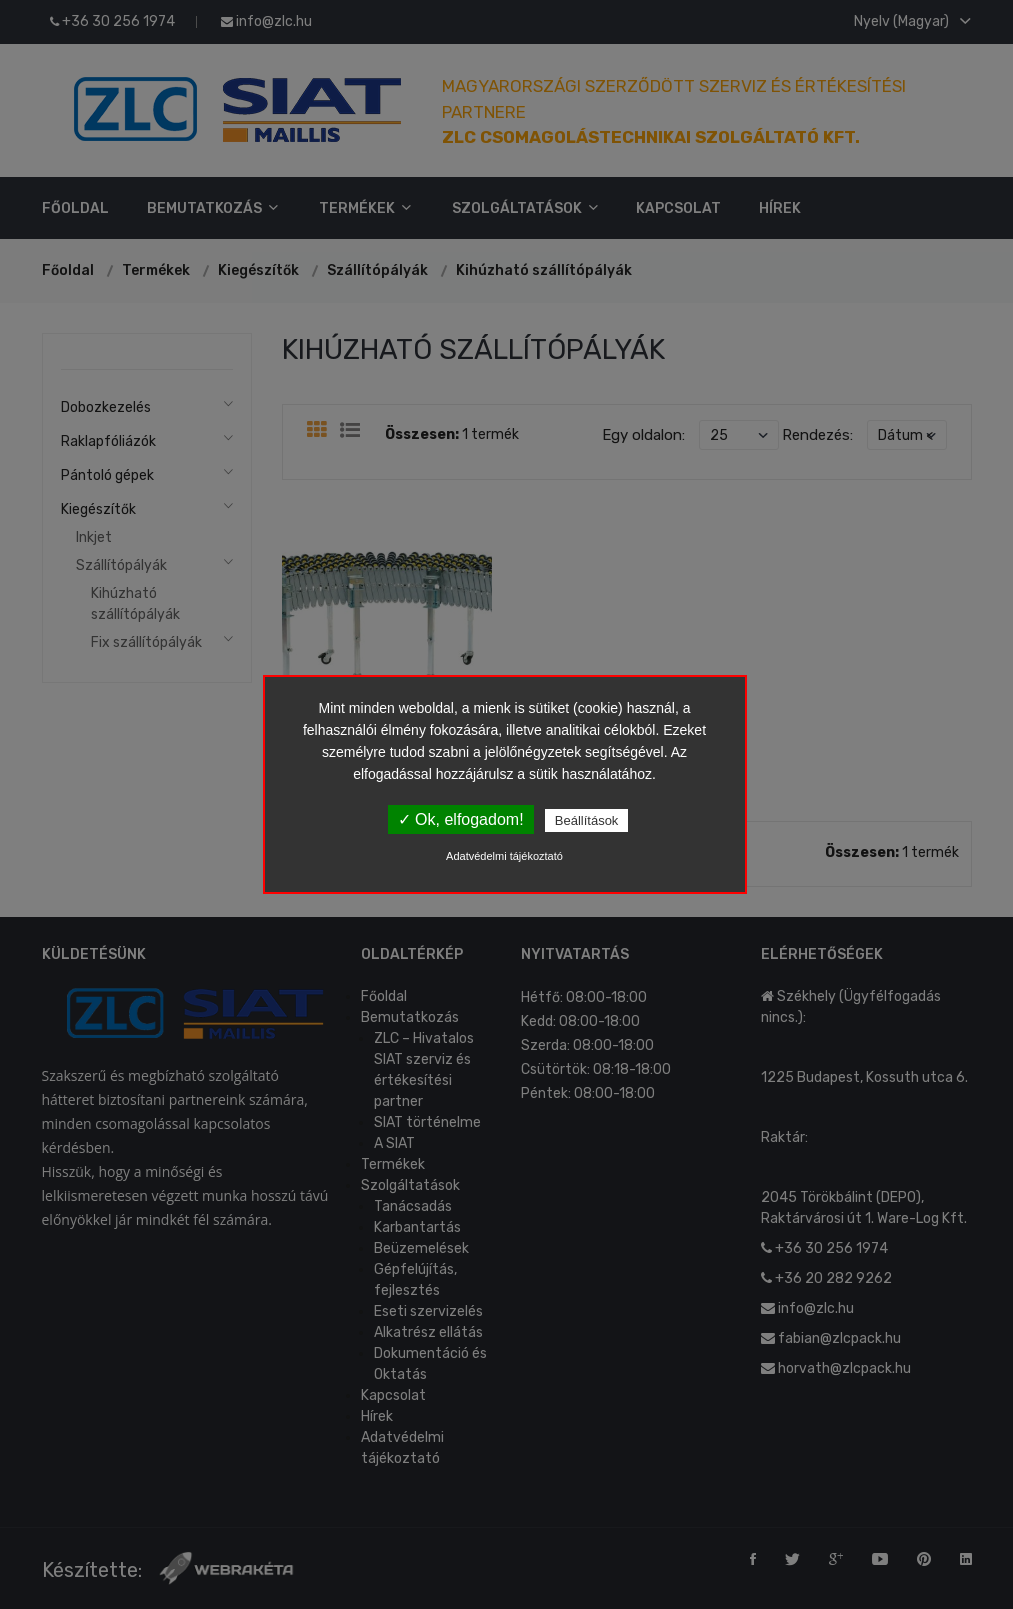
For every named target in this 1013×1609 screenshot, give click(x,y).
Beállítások (587, 820)
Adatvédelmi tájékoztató (504, 856)
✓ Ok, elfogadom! (461, 819)
